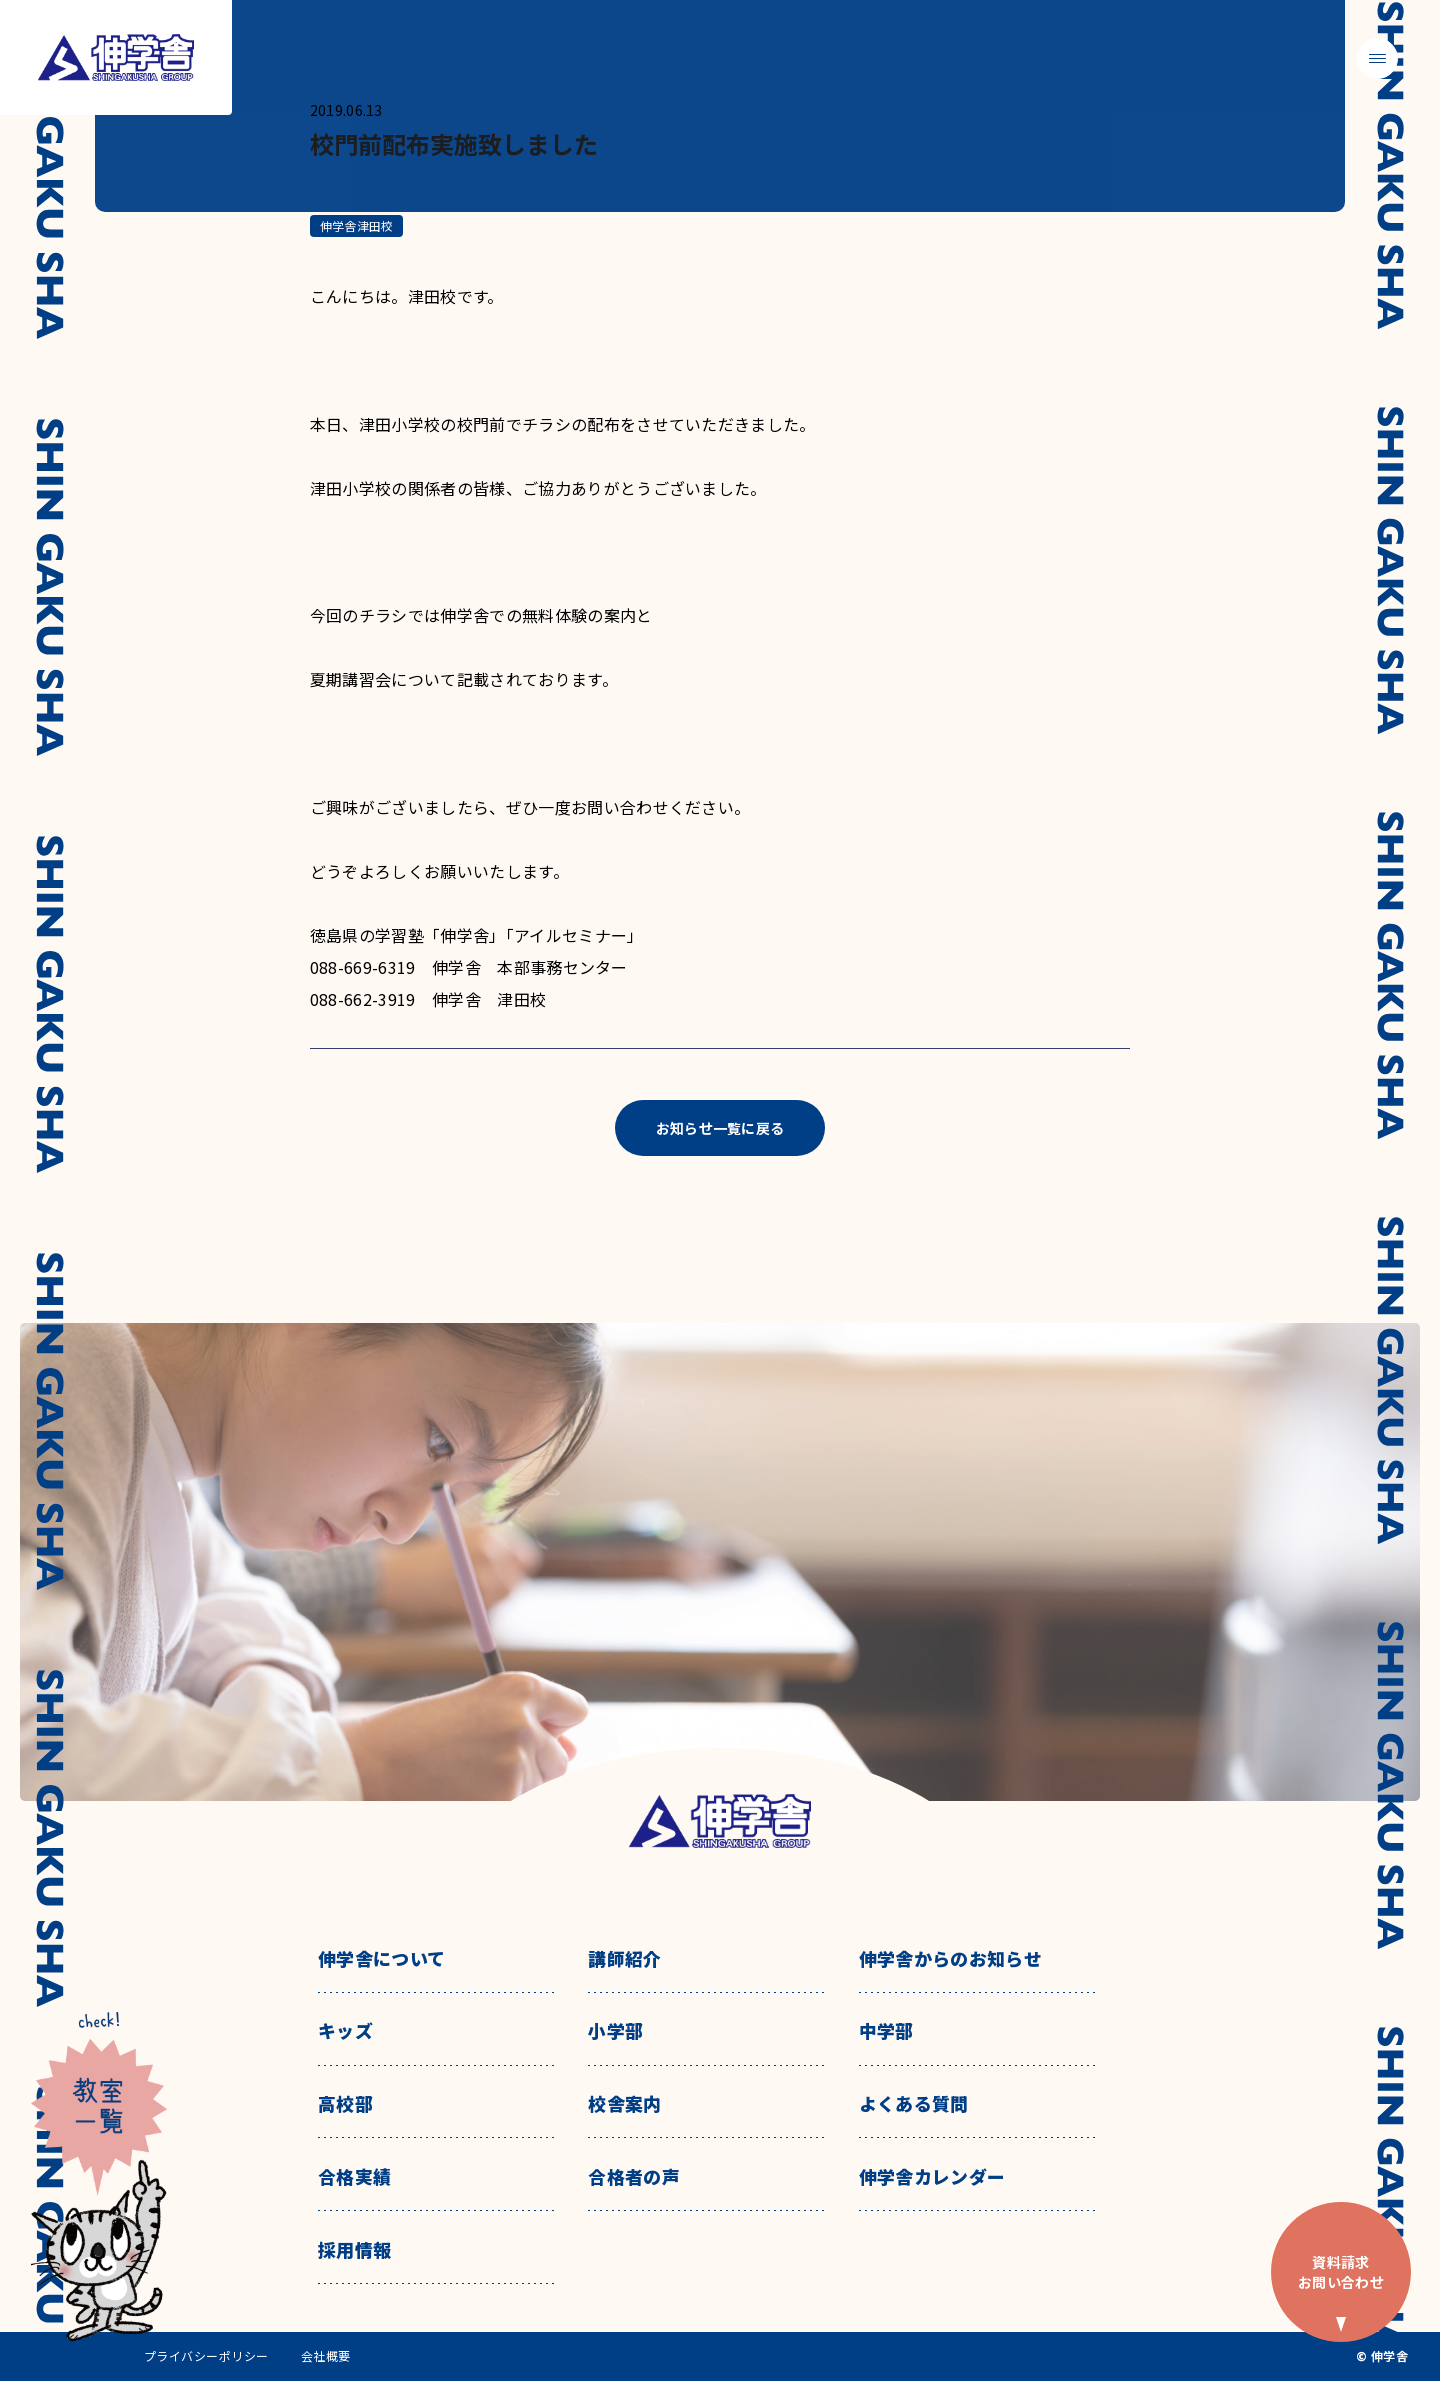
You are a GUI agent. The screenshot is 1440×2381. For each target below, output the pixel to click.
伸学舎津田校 (356, 225)
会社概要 (326, 2356)
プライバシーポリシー (206, 2356)
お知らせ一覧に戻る (720, 1128)
